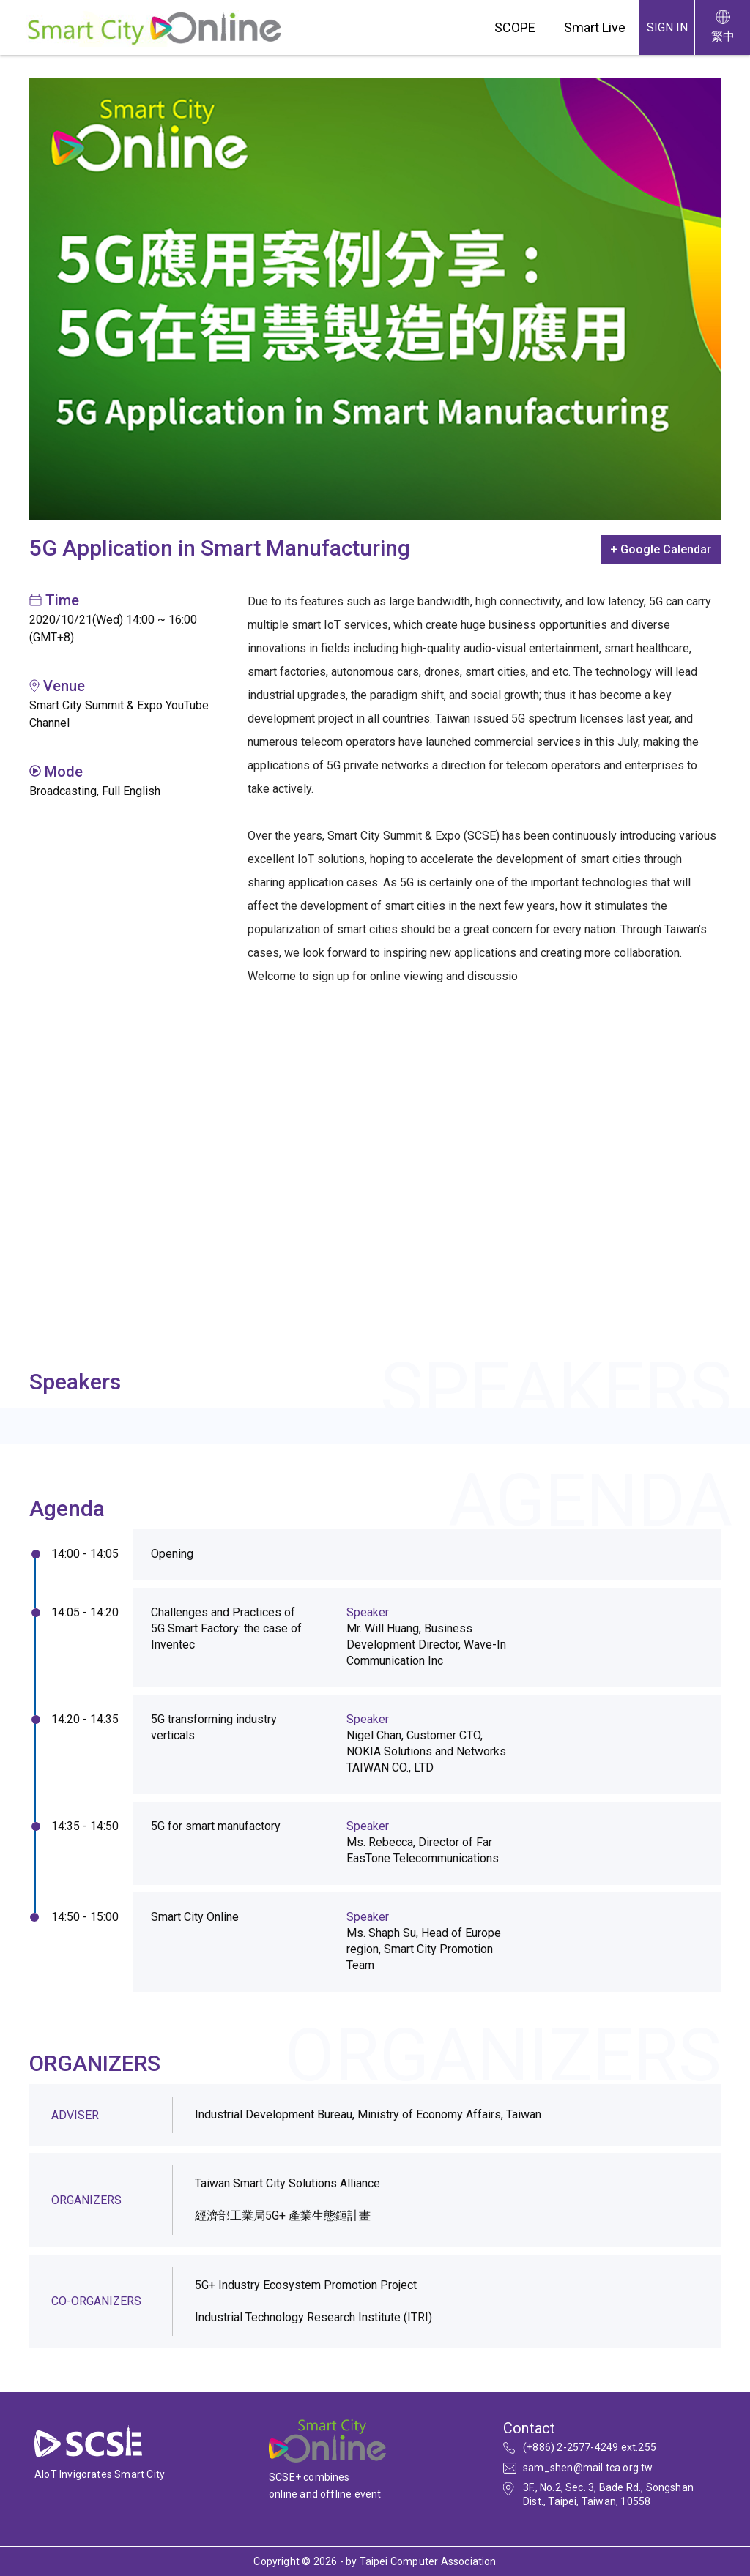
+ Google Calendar (660, 549)
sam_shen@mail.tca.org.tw (588, 2468)
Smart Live (594, 27)
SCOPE (514, 27)
